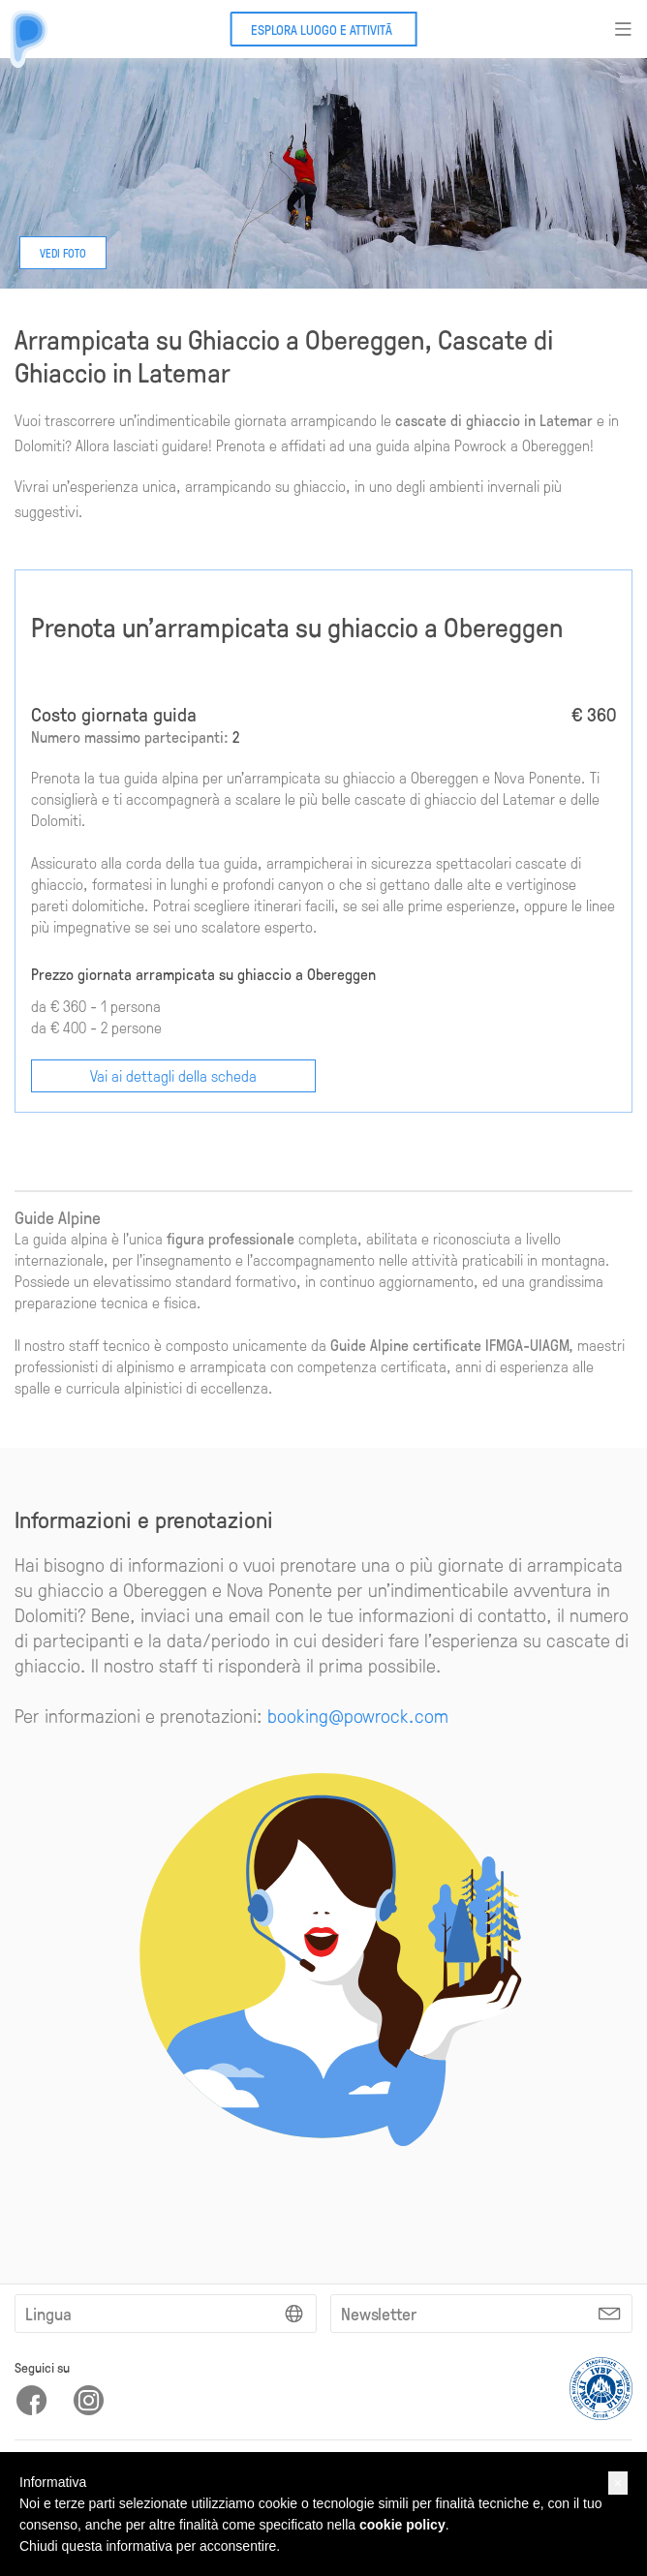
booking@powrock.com (357, 1715)
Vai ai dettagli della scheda (173, 1075)
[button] (618, 2483)
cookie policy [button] (402, 2524)
